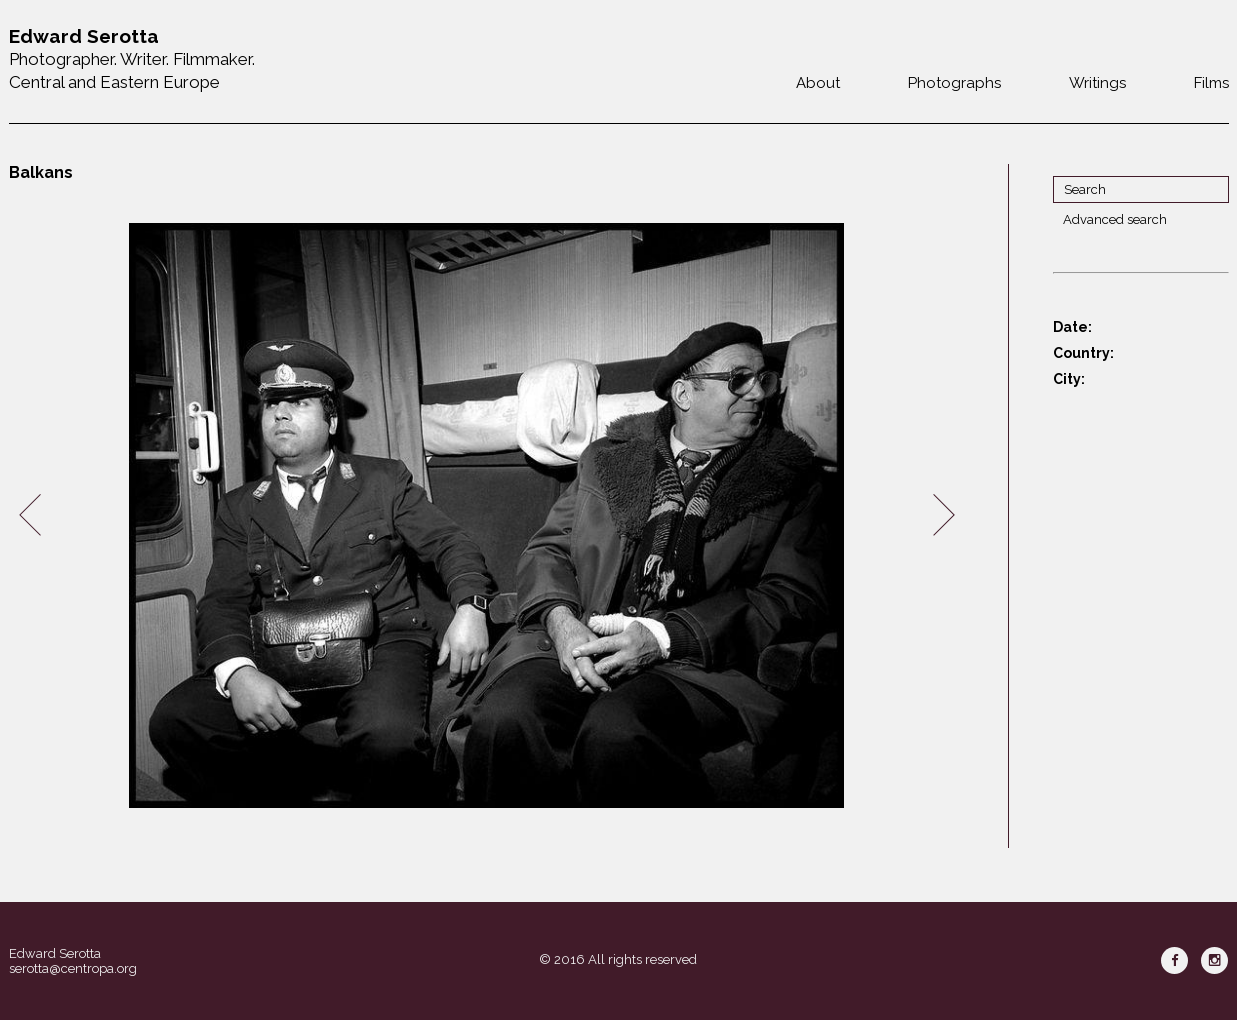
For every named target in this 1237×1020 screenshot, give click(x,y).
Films (1211, 83)
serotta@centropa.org (73, 968)
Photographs (954, 83)
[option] (487, 515)
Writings (1097, 83)
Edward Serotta (55, 953)
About (818, 83)
